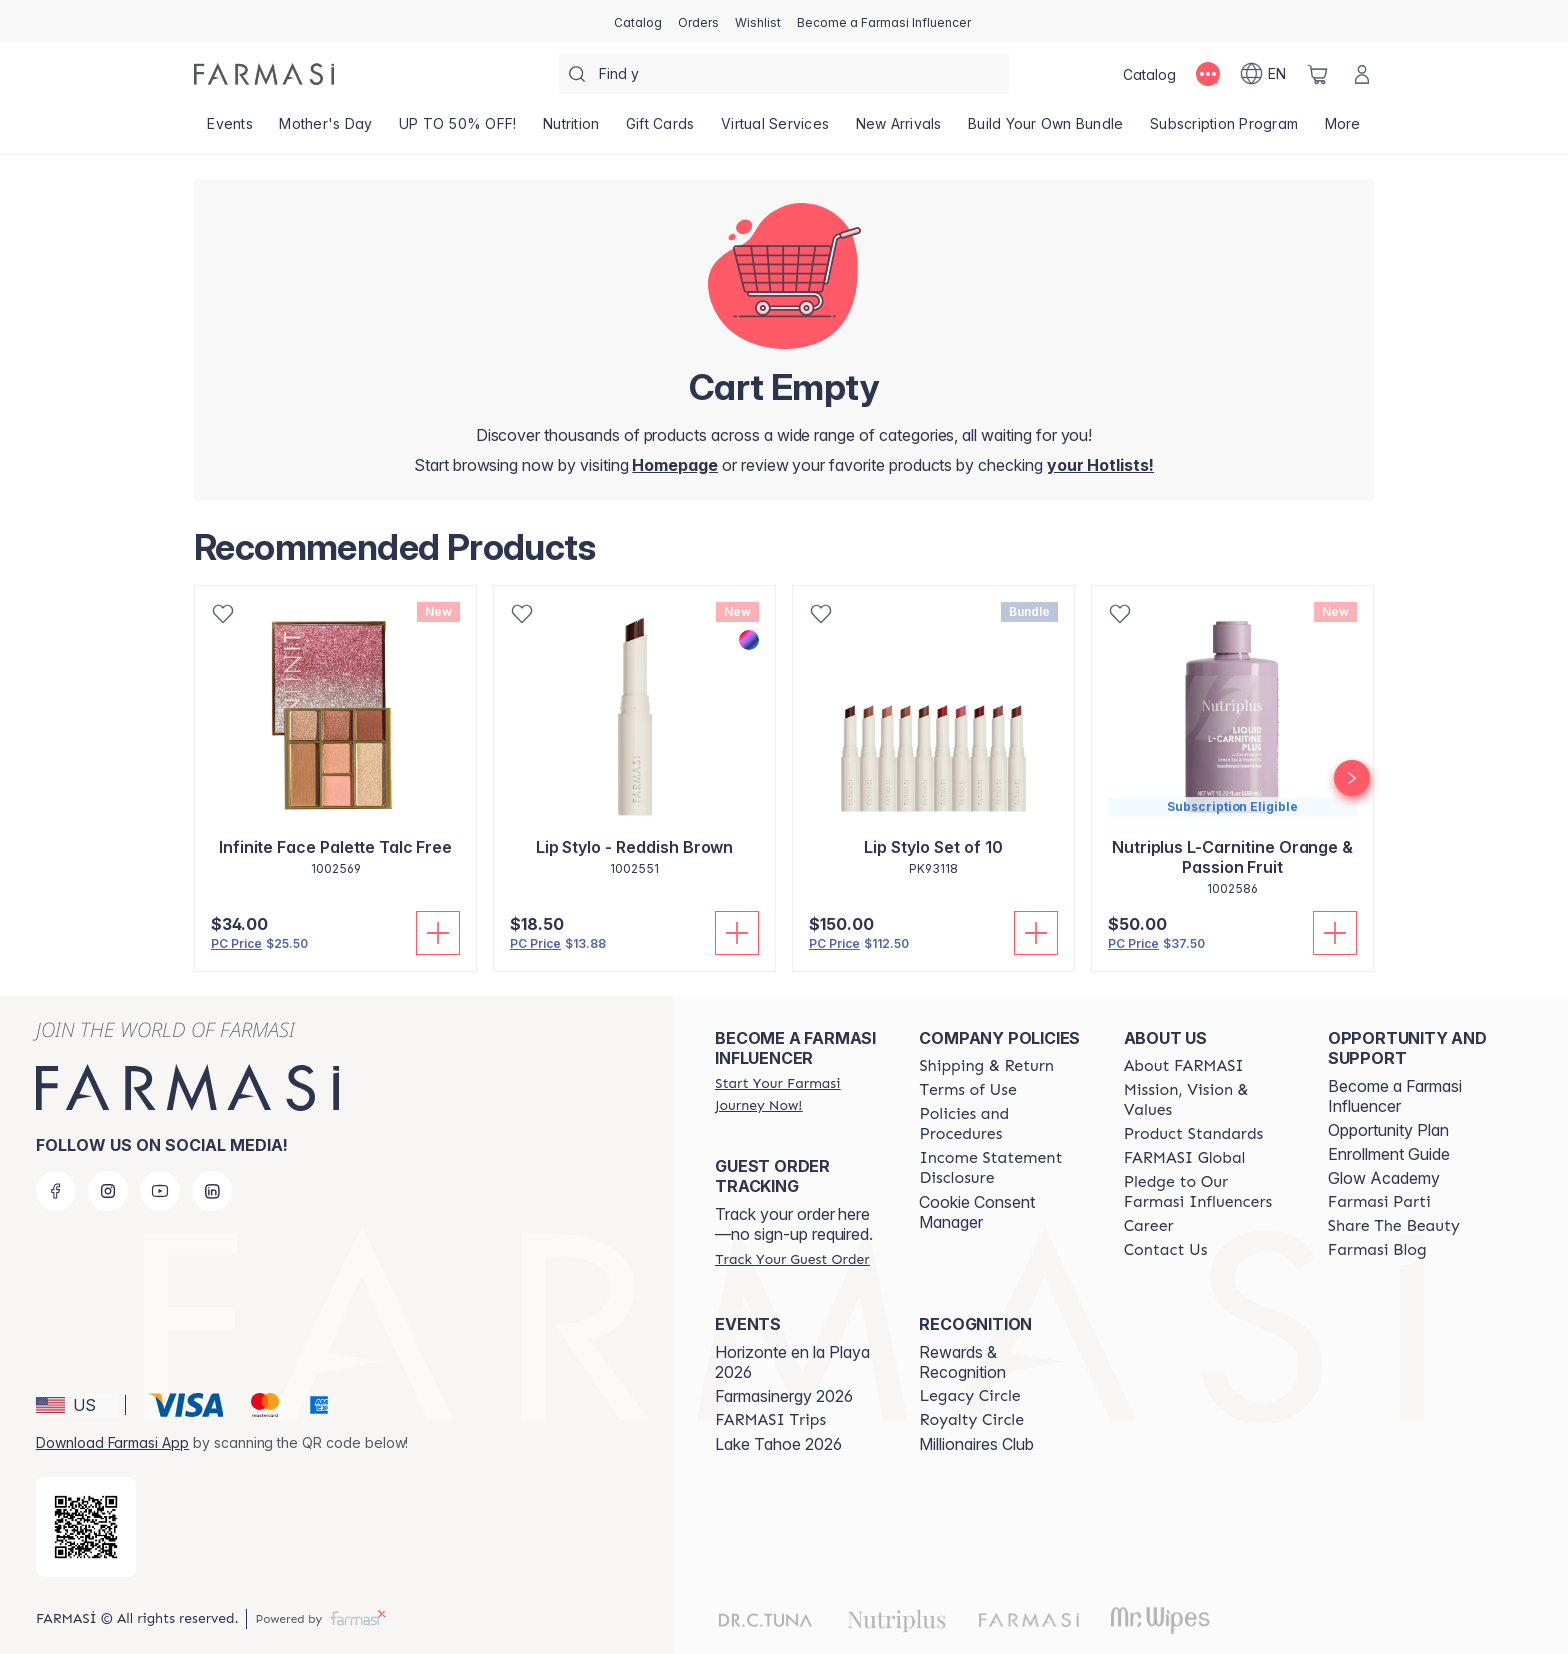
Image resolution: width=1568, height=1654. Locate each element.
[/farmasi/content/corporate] (1185, 1158)
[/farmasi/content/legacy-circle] (969, 1396)
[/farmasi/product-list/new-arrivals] (898, 130)
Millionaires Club (976, 1444)
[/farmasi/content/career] (1149, 1226)
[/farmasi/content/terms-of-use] (967, 1090)
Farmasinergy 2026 (784, 1396)
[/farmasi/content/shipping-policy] (986, 1066)
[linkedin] (212, 1191)
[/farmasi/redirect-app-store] (86, 1527)
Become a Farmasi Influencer (1395, 1096)
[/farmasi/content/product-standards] (1194, 1134)
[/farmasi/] (264, 74)
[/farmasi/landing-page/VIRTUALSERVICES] (775, 130)
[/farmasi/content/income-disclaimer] (1003, 1168)
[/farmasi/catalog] (638, 21)
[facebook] (56, 1191)
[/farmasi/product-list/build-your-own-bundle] (1046, 130)
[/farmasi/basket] (1318, 74)
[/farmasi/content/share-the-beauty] (1394, 1226)
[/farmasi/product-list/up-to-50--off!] (458, 130)
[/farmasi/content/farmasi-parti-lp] (1379, 1202)
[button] (77, 1405)
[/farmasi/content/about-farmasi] (1184, 1066)
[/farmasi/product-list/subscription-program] (1224, 130)
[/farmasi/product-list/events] (230, 130)
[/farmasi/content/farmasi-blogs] (1377, 1250)
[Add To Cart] (438, 933)
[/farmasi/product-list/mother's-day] (326, 130)
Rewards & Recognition (962, 1362)
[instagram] (108, 1191)
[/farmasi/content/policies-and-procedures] (1003, 1124)
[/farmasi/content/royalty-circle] (971, 1420)
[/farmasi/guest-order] (792, 1259)
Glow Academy (1384, 1178)
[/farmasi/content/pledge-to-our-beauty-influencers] (1208, 1192)
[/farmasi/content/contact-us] (1166, 1250)
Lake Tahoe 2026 (778, 1444)
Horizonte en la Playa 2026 (792, 1362)
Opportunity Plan (1388, 1130)
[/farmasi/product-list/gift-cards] (660, 130)
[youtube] (160, 1191)
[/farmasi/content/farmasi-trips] (770, 1420)
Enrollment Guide (1389, 1154)
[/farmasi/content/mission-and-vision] (1208, 1100)
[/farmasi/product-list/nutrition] (571, 130)
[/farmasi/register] (698, 21)
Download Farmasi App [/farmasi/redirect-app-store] (112, 1442)
